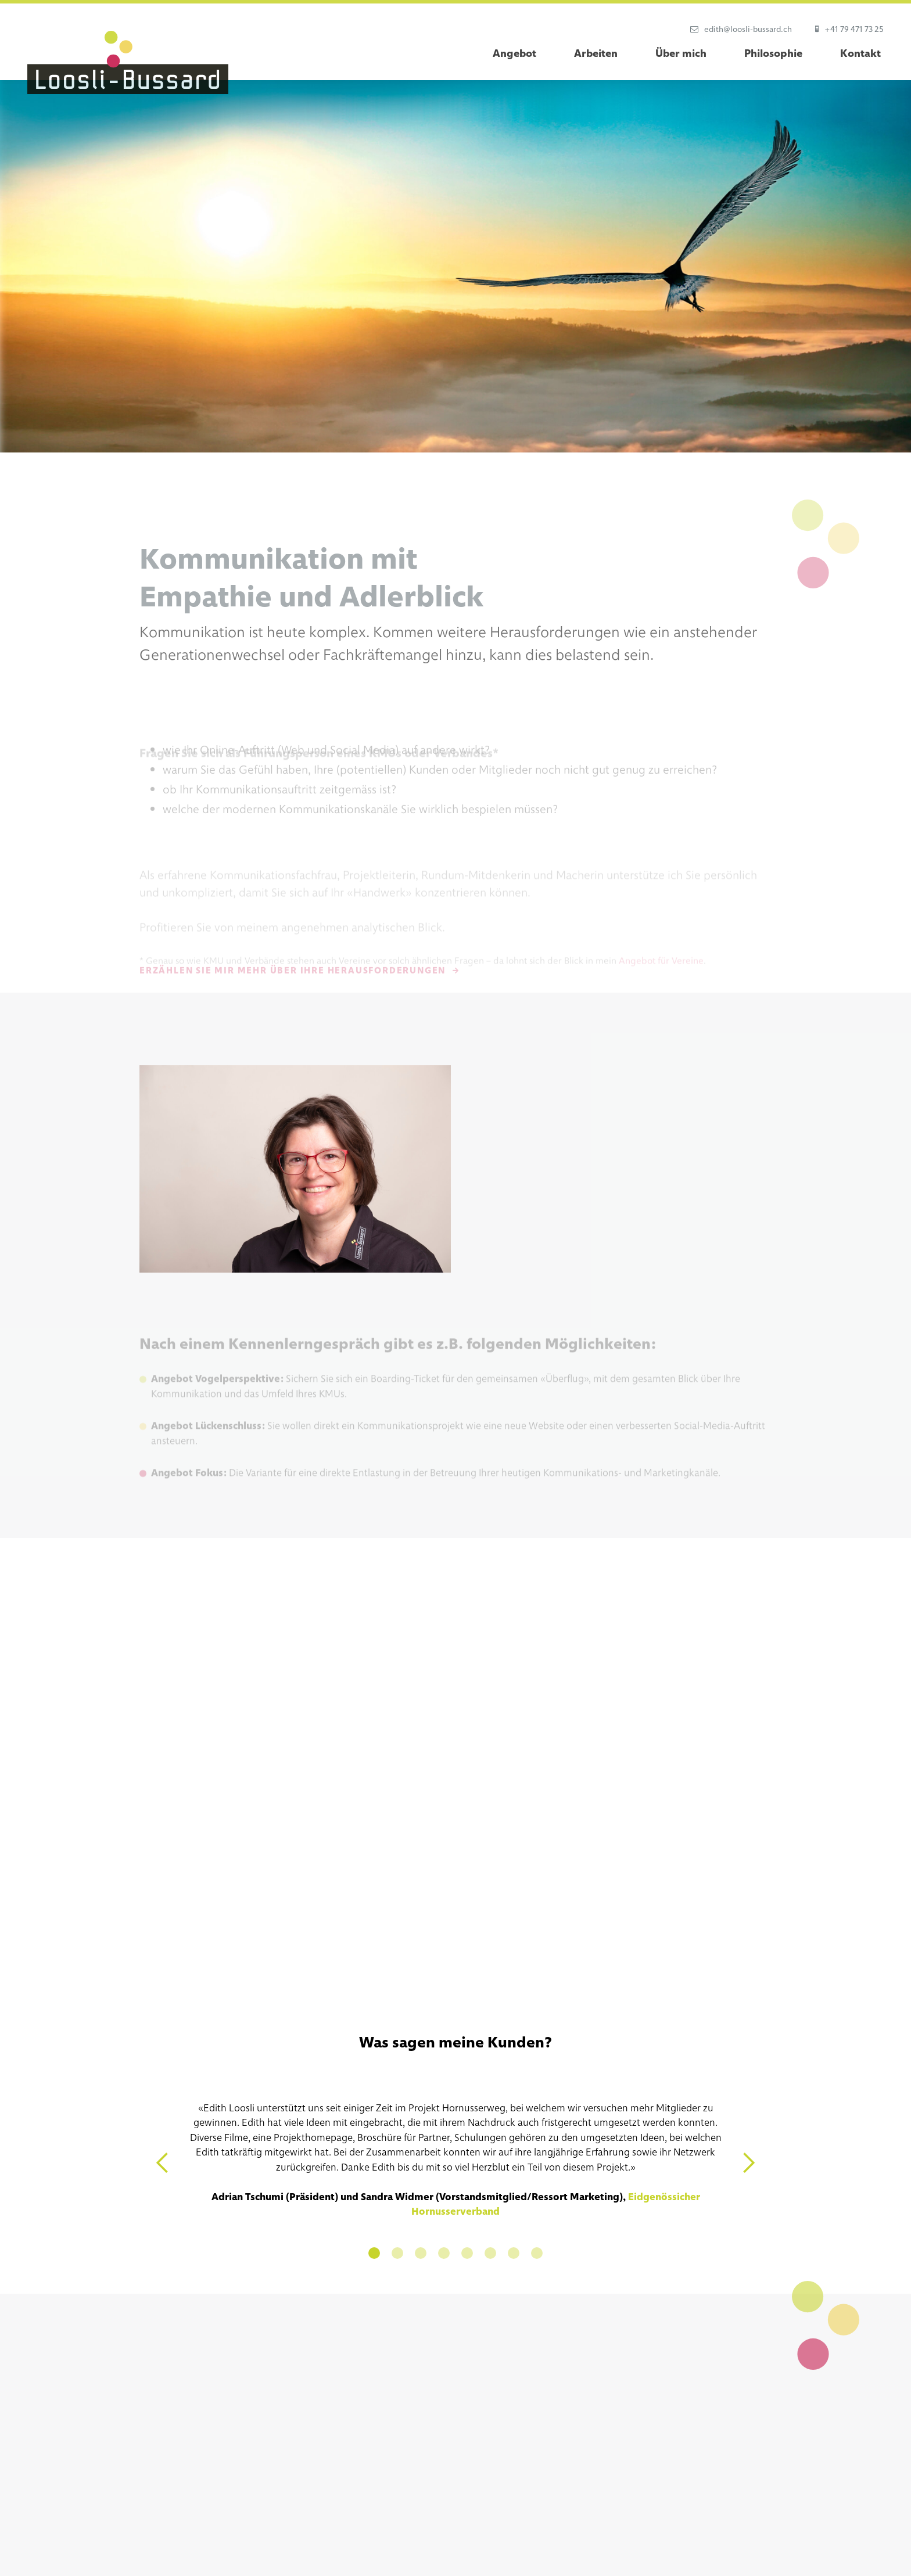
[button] (162, 2163)
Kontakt (860, 53)
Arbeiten (596, 53)
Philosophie (773, 53)
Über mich (680, 53)
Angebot (514, 53)
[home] (127, 62)
